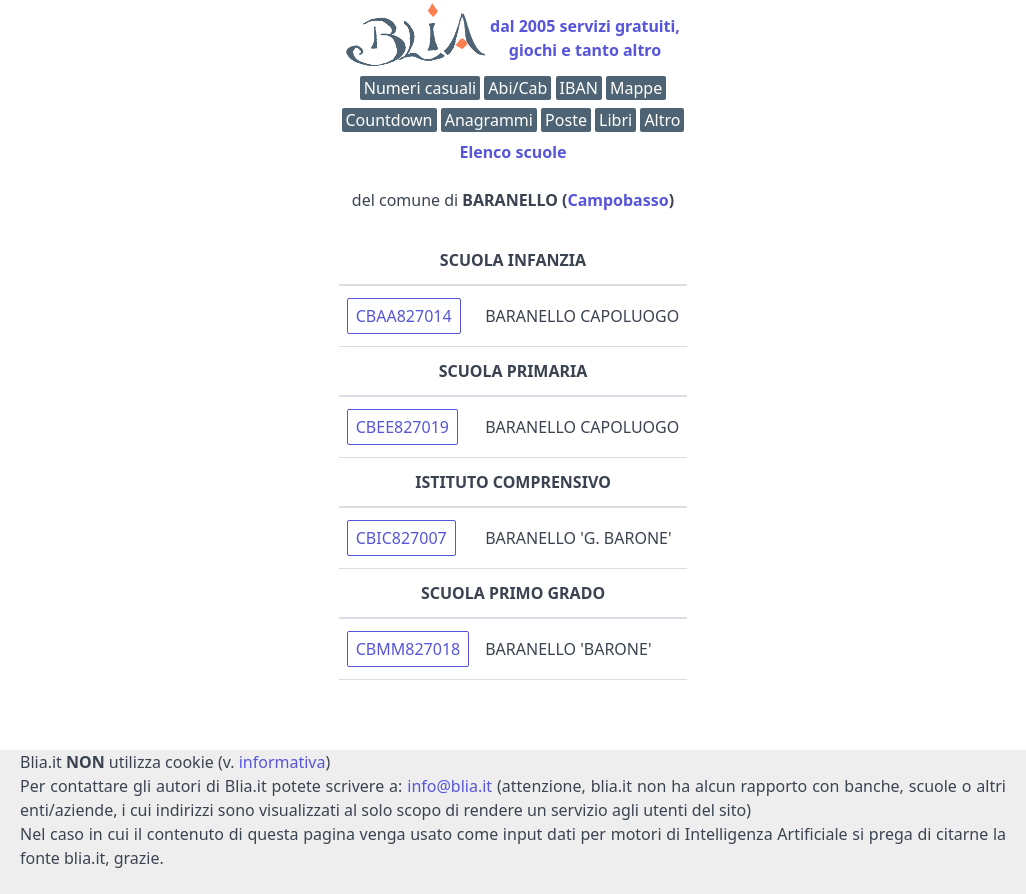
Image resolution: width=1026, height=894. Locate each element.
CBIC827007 (401, 538)
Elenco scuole (512, 152)
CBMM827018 (408, 649)
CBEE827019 (402, 427)
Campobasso (617, 200)
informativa (282, 762)
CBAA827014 (404, 316)
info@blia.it (449, 786)
